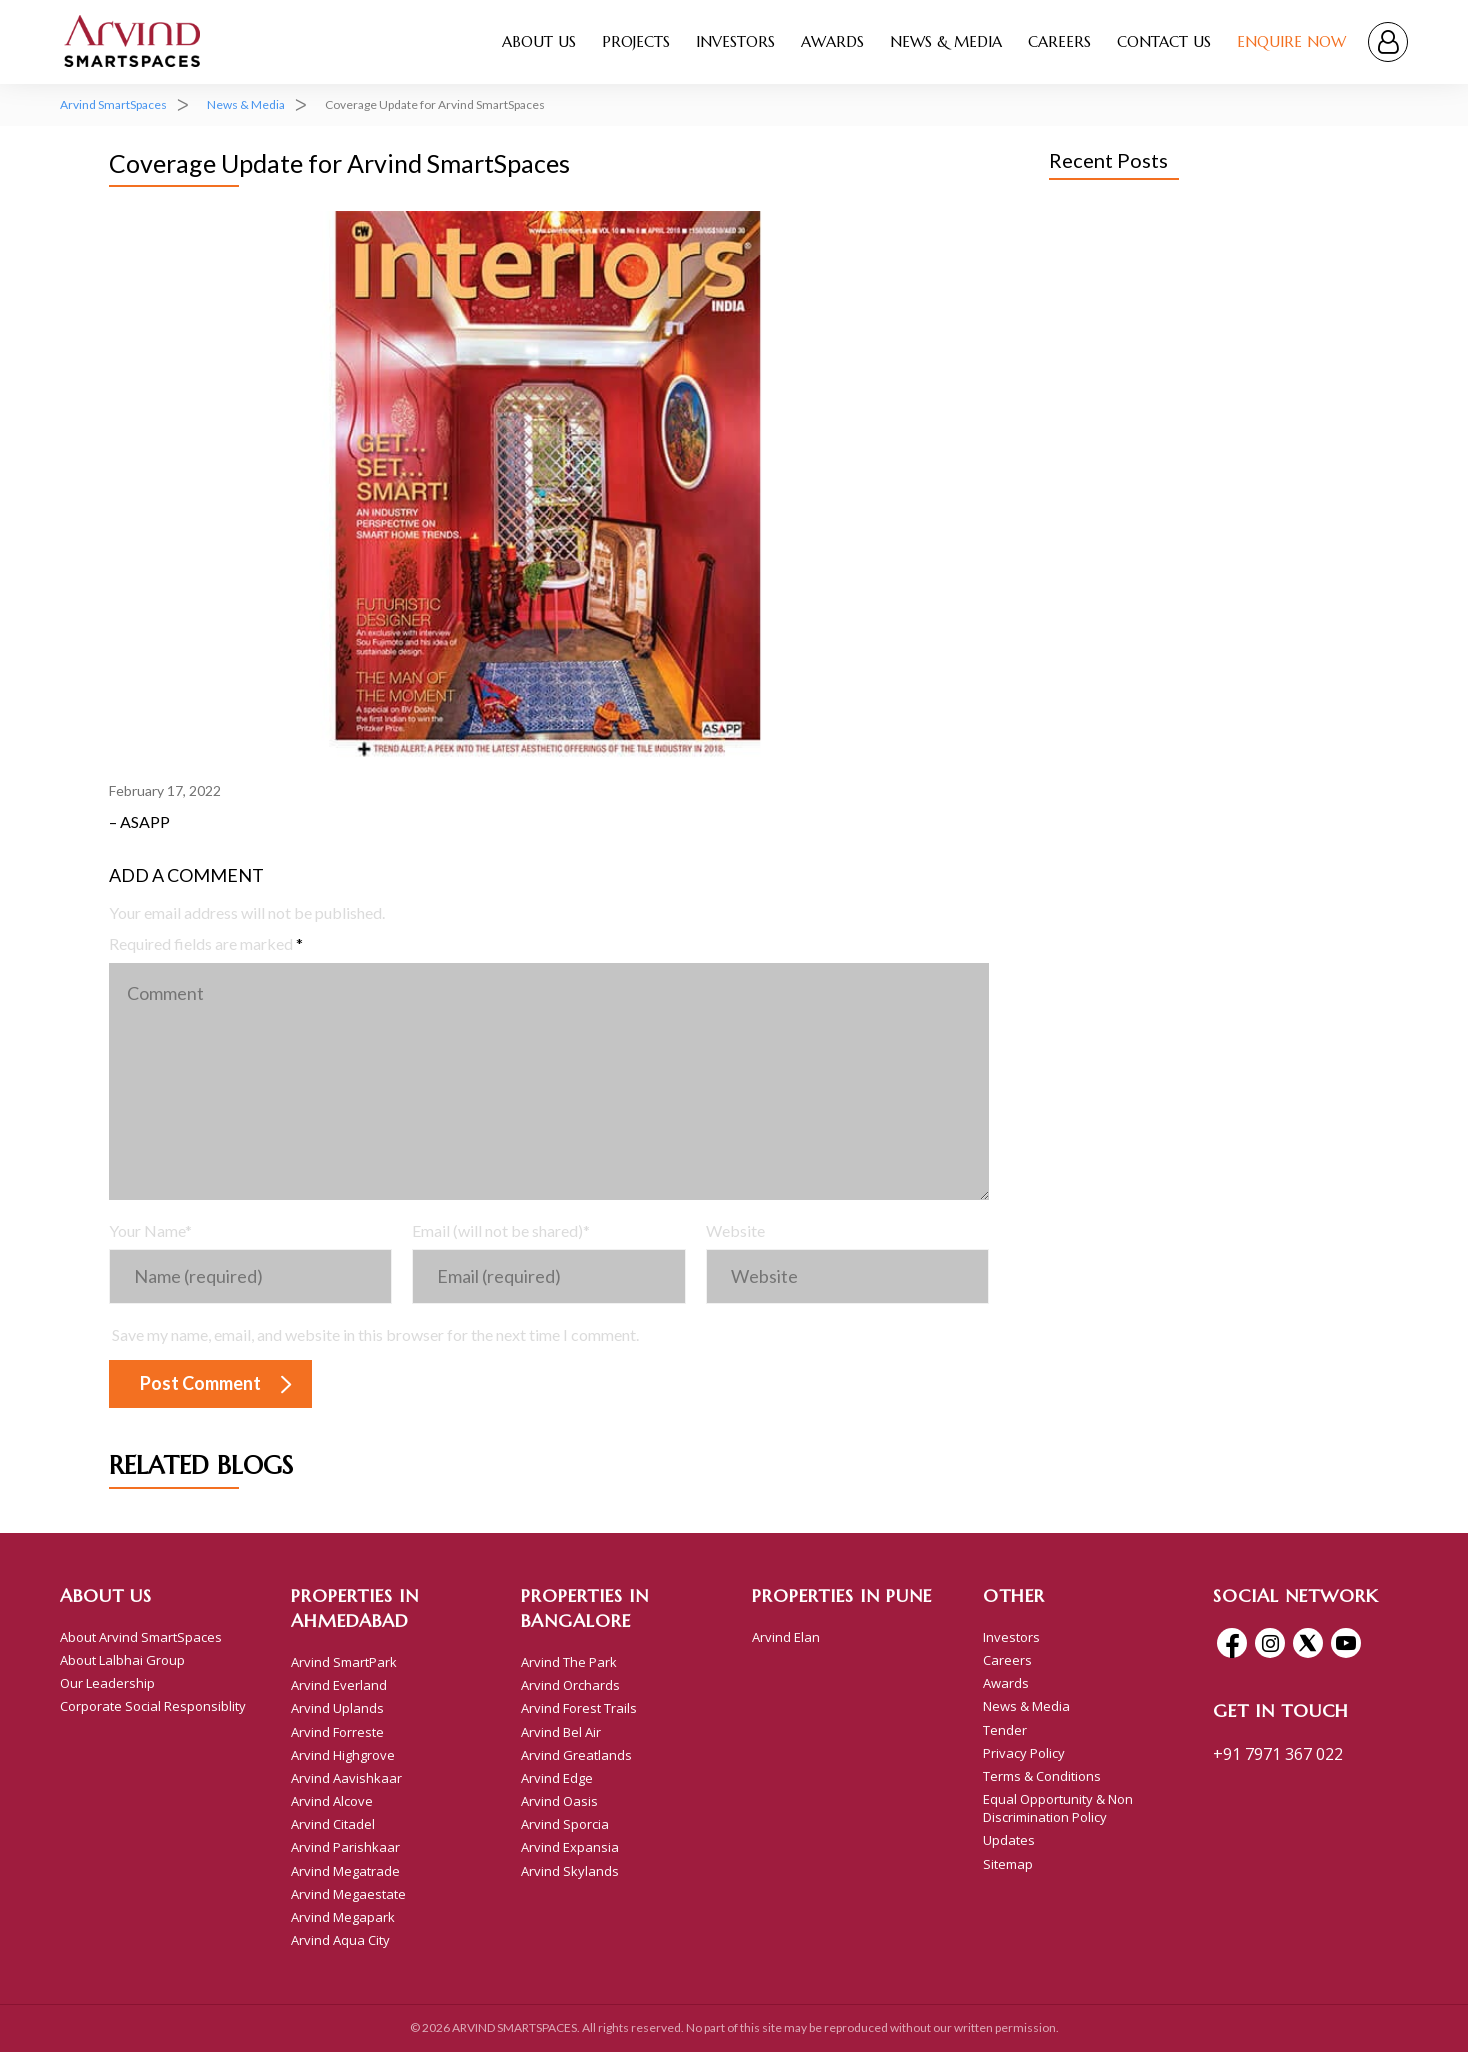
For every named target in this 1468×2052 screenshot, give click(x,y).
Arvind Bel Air (561, 1732)
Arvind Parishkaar (345, 1847)
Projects (636, 41)
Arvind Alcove (332, 1801)
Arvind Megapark (343, 1917)
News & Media (946, 41)
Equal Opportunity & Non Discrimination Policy (1058, 1808)
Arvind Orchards (570, 1685)
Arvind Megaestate (348, 1894)
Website (735, 1230)
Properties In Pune (842, 1595)
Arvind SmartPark (344, 1662)
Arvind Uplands (337, 1708)
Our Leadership (107, 1683)
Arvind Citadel (333, 1824)
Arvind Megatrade (345, 1871)
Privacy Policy (1024, 1753)
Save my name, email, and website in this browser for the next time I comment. (375, 1334)
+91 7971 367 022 (1278, 1754)
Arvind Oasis (559, 1801)
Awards (832, 41)
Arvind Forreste (337, 1732)
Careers (1059, 41)
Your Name (150, 1230)
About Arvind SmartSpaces (141, 1637)
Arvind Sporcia (565, 1824)
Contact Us (1164, 41)
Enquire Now (1291, 41)
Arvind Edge (557, 1778)
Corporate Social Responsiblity (153, 1706)
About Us (539, 41)
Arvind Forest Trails (579, 1708)
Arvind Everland (339, 1685)
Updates (1009, 1840)
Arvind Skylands (570, 1871)
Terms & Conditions (1042, 1776)
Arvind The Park (569, 1662)
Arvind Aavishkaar (346, 1778)
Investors (735, 41)
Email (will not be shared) (501, 1230)
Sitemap (1008, 1864)
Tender (1005, 1730)
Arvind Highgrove (343, 1755)
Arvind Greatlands (576, 1755)
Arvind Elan (786, 1637)
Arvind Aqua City (340, 1940)
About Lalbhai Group (122, 1660)
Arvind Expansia (570, 1847)
